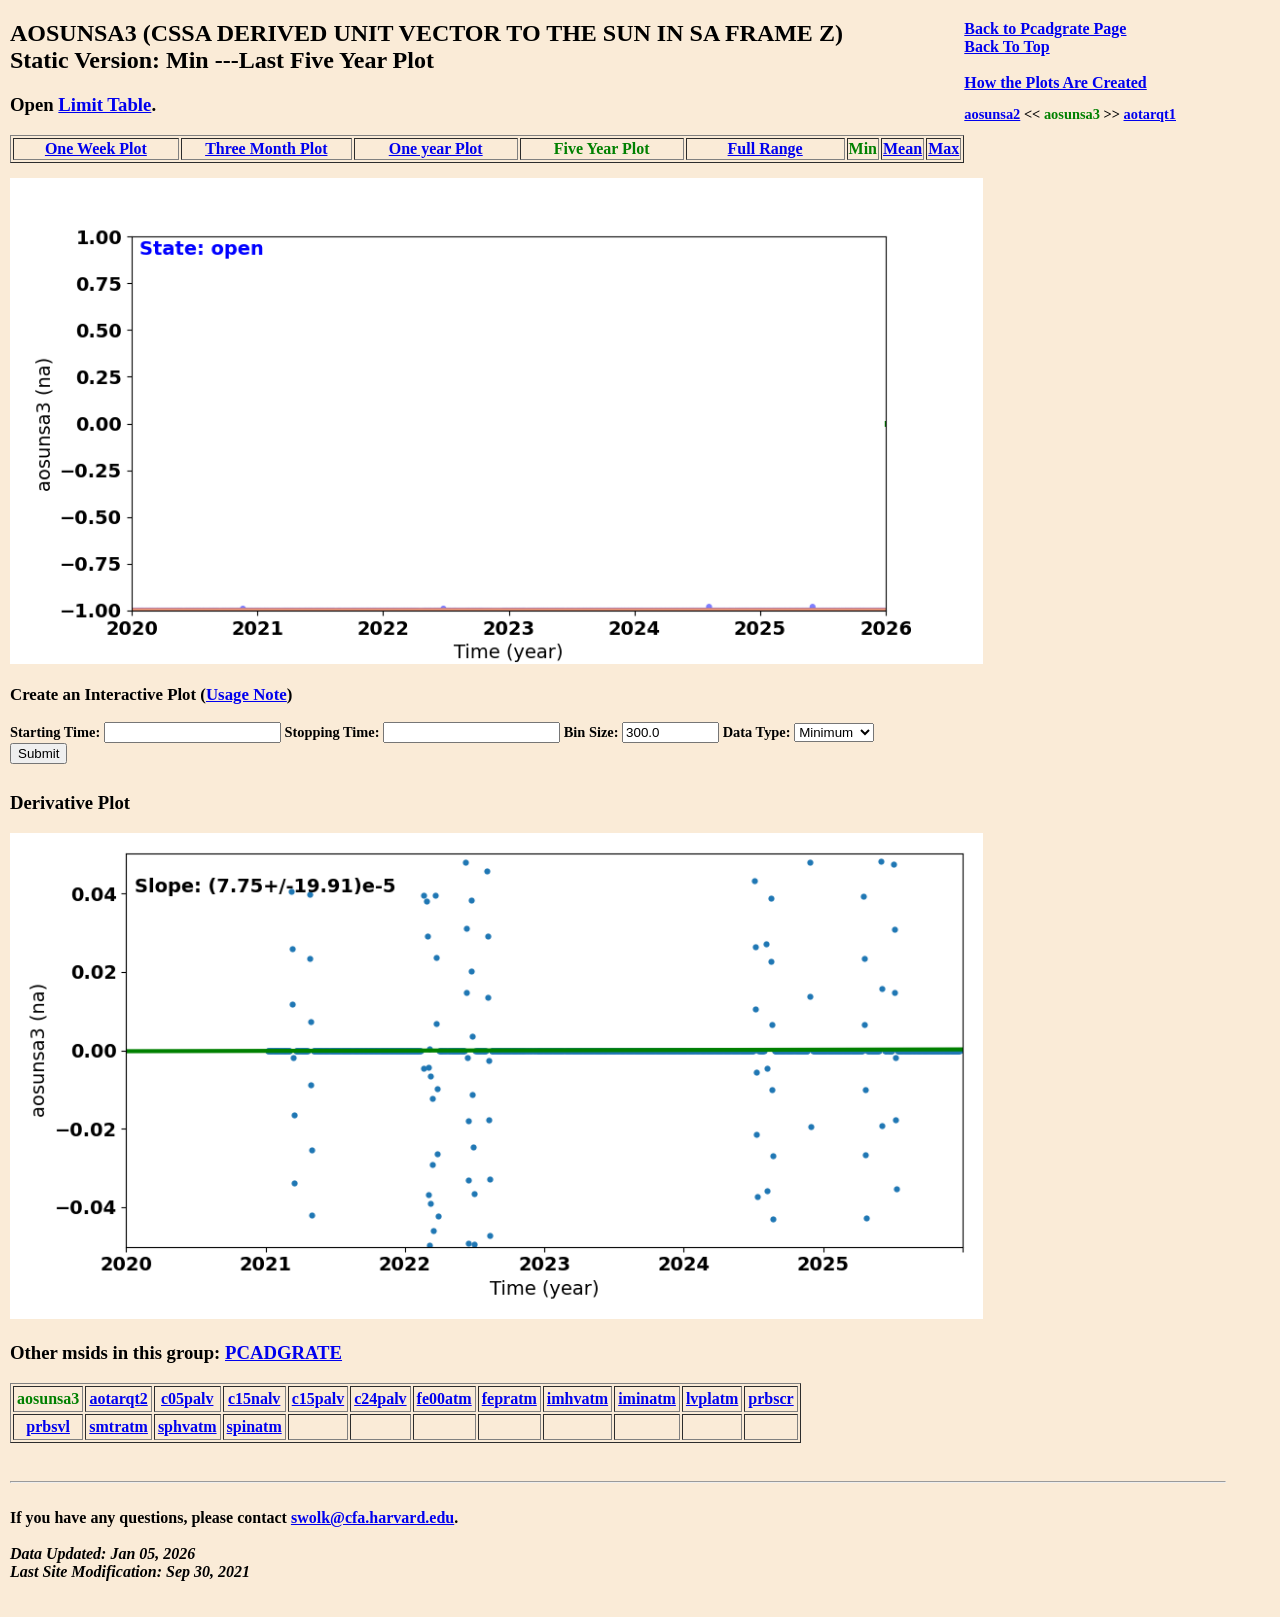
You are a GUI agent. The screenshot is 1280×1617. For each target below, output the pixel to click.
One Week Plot (96, 148)
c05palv (187, 1398)
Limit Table (104, 104)
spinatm (254, 1426)
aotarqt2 (118, 1398)
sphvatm (187, 1426)
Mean (902, 148)
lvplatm (712, 1398)
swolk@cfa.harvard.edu (372, 1517)
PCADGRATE (283, 1352)
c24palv (380, 1398)
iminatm (647, 1398)
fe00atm (444, 1398)
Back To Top (1006, 46)
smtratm (118, 1426)
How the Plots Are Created (1055, 82)
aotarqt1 (1150, 114)
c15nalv (254, 1398)
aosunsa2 (992, 114)
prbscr (770, 1398)
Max (943, 148)
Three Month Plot (266, 148)
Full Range (765, 148)
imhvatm (577, 1398)
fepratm (509, 1398)
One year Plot (436, 148)
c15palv (318, 1398)
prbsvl (48, 1426)
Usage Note (246, 694)
